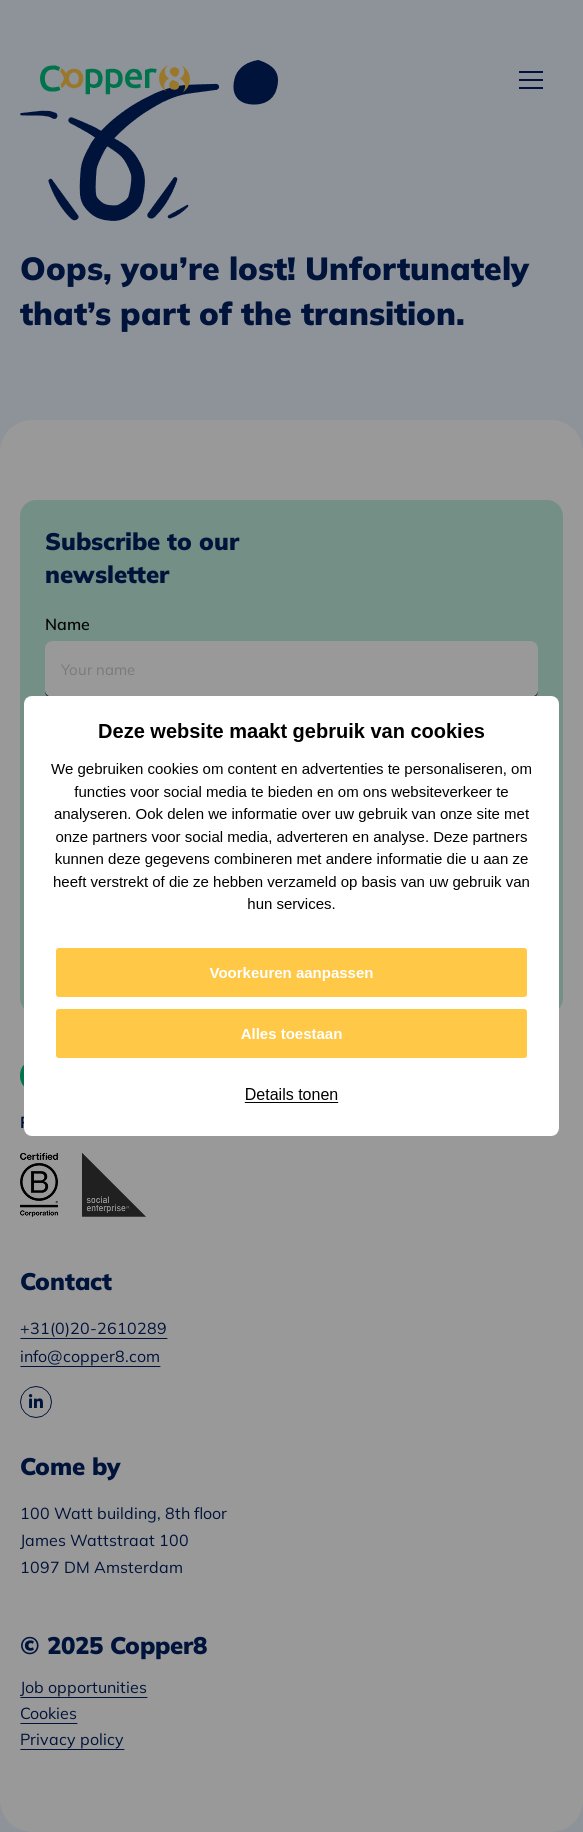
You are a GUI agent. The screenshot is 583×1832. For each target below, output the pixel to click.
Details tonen (291, 1094)
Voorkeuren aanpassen (292, 972)
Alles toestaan (292, 1033)
